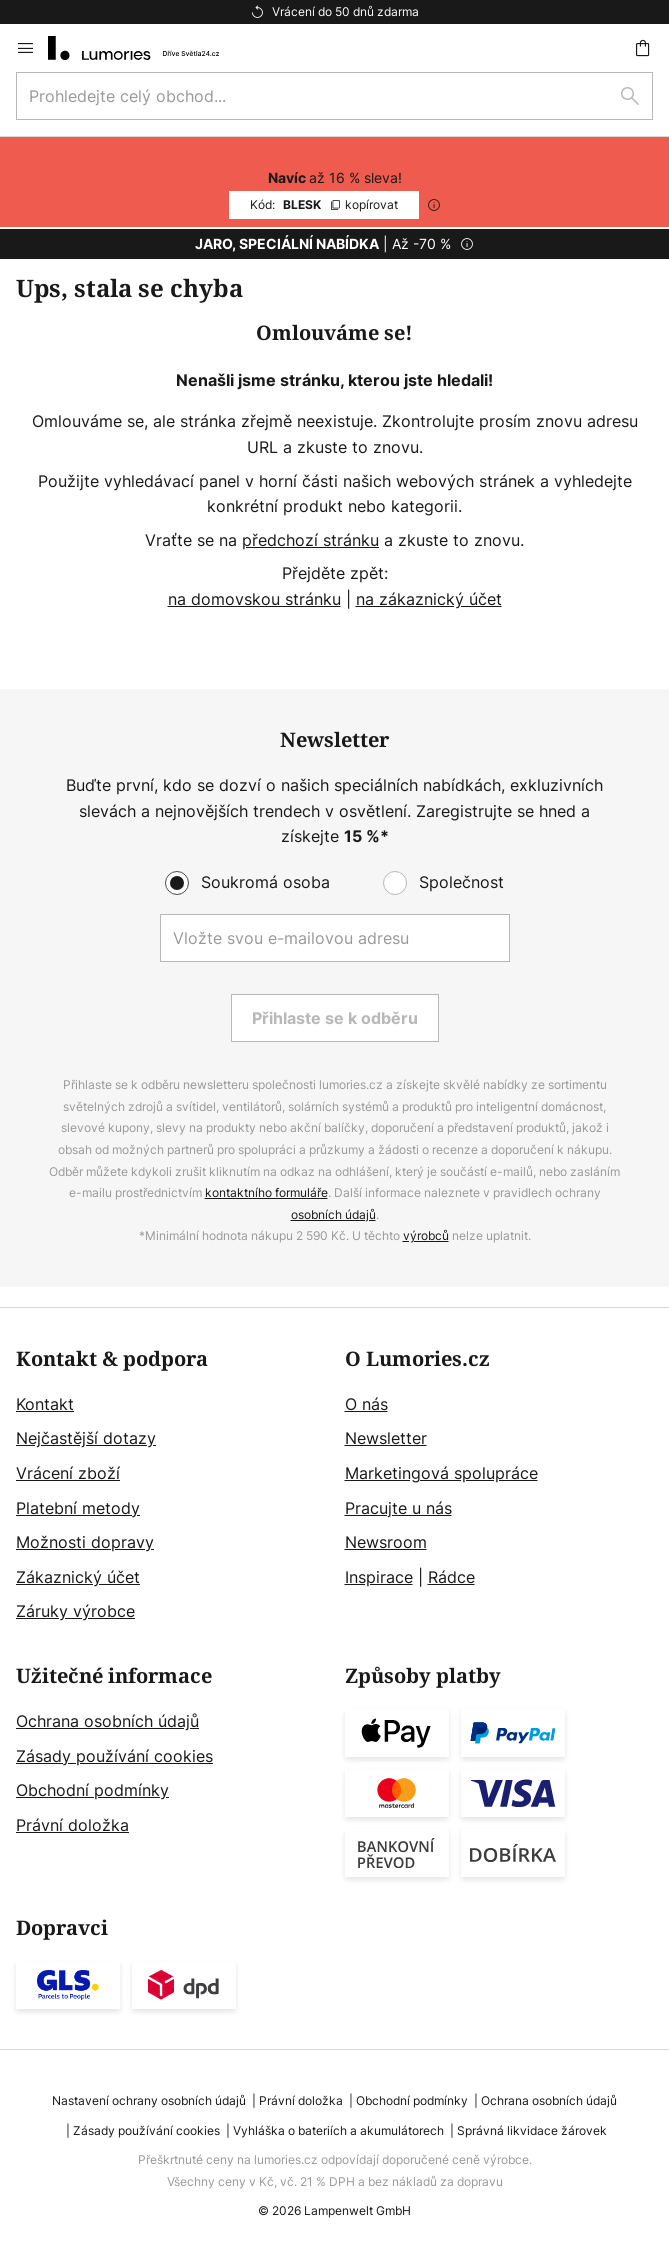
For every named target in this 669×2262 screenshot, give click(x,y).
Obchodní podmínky (92, 1790)
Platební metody (78, 1508)
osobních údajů (333, 1214)
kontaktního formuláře (266, 1192)
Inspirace (379, 1577)
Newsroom (386, 1542)
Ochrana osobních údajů (107, 1721)
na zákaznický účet (429, 599)
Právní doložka (72, 1825)
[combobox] (334, 96)
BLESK (324, 204)
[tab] (170, 1486)
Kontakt (45, 1404)
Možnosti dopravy (85, 1542)
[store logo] (145, 48)
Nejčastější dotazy (86, 1438)
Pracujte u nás (398, 1508)
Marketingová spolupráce (441, 1473)
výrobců (426, 1235)
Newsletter (386, 1438)
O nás (366, 1404)
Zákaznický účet (78, 1577)
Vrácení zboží (68, 1473)
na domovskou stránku (254, 599)
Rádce (451, 1577)
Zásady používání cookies (114, 1756)
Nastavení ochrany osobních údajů (149, 2100)
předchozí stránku (310, 540)
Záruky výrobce (75, 1611)
